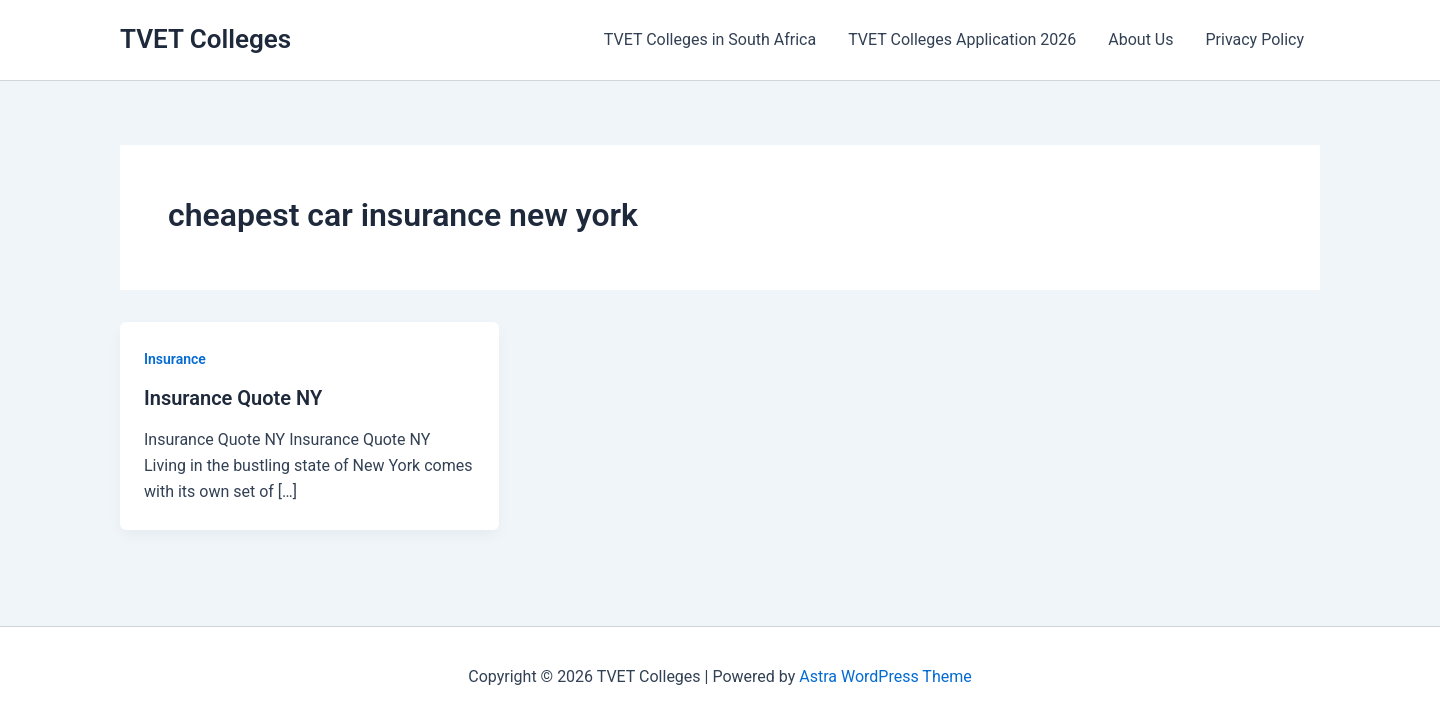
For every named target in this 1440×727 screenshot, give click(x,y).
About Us (1140, 39)
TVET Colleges (205, 39)
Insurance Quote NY (233, 398)
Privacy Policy (1255, 39)
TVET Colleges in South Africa (710, 39)
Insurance (175, 359)
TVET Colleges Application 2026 (962, 39)
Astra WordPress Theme (885, 676)
